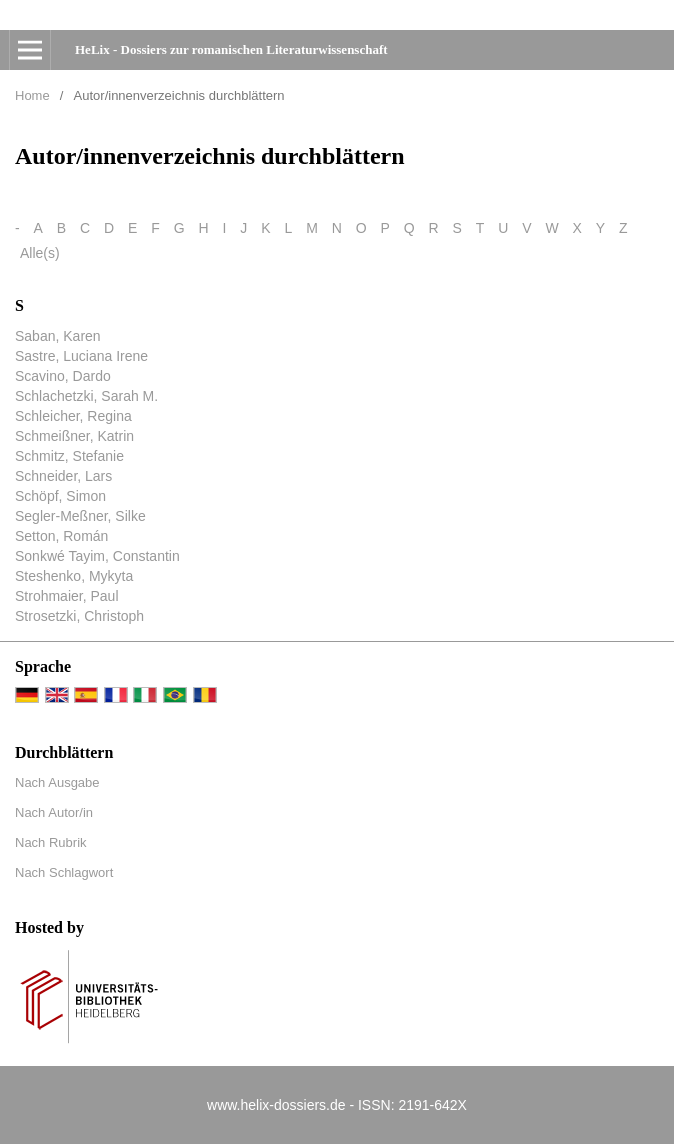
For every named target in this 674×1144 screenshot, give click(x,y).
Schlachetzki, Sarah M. (86, 396)
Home (32, 95)
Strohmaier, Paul (67, 596)
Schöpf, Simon (60, 496)
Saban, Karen (58, 336)
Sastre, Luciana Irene (81, 356)
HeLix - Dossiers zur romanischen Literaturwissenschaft (231, 49)
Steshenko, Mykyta (74, 576)
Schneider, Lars (63, 476)
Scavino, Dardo (63, 376)
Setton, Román (61, 536)
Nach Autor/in (54, 812)
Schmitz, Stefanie (69, 456)
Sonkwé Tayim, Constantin (97, 556)
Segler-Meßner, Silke (80, 516)
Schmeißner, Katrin (74, 436)
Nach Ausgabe (57, 782)
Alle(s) (40, 253)
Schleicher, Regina (73, 416)
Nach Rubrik (51, 842)
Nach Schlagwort (64, 872)
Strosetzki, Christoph (79, 616)
